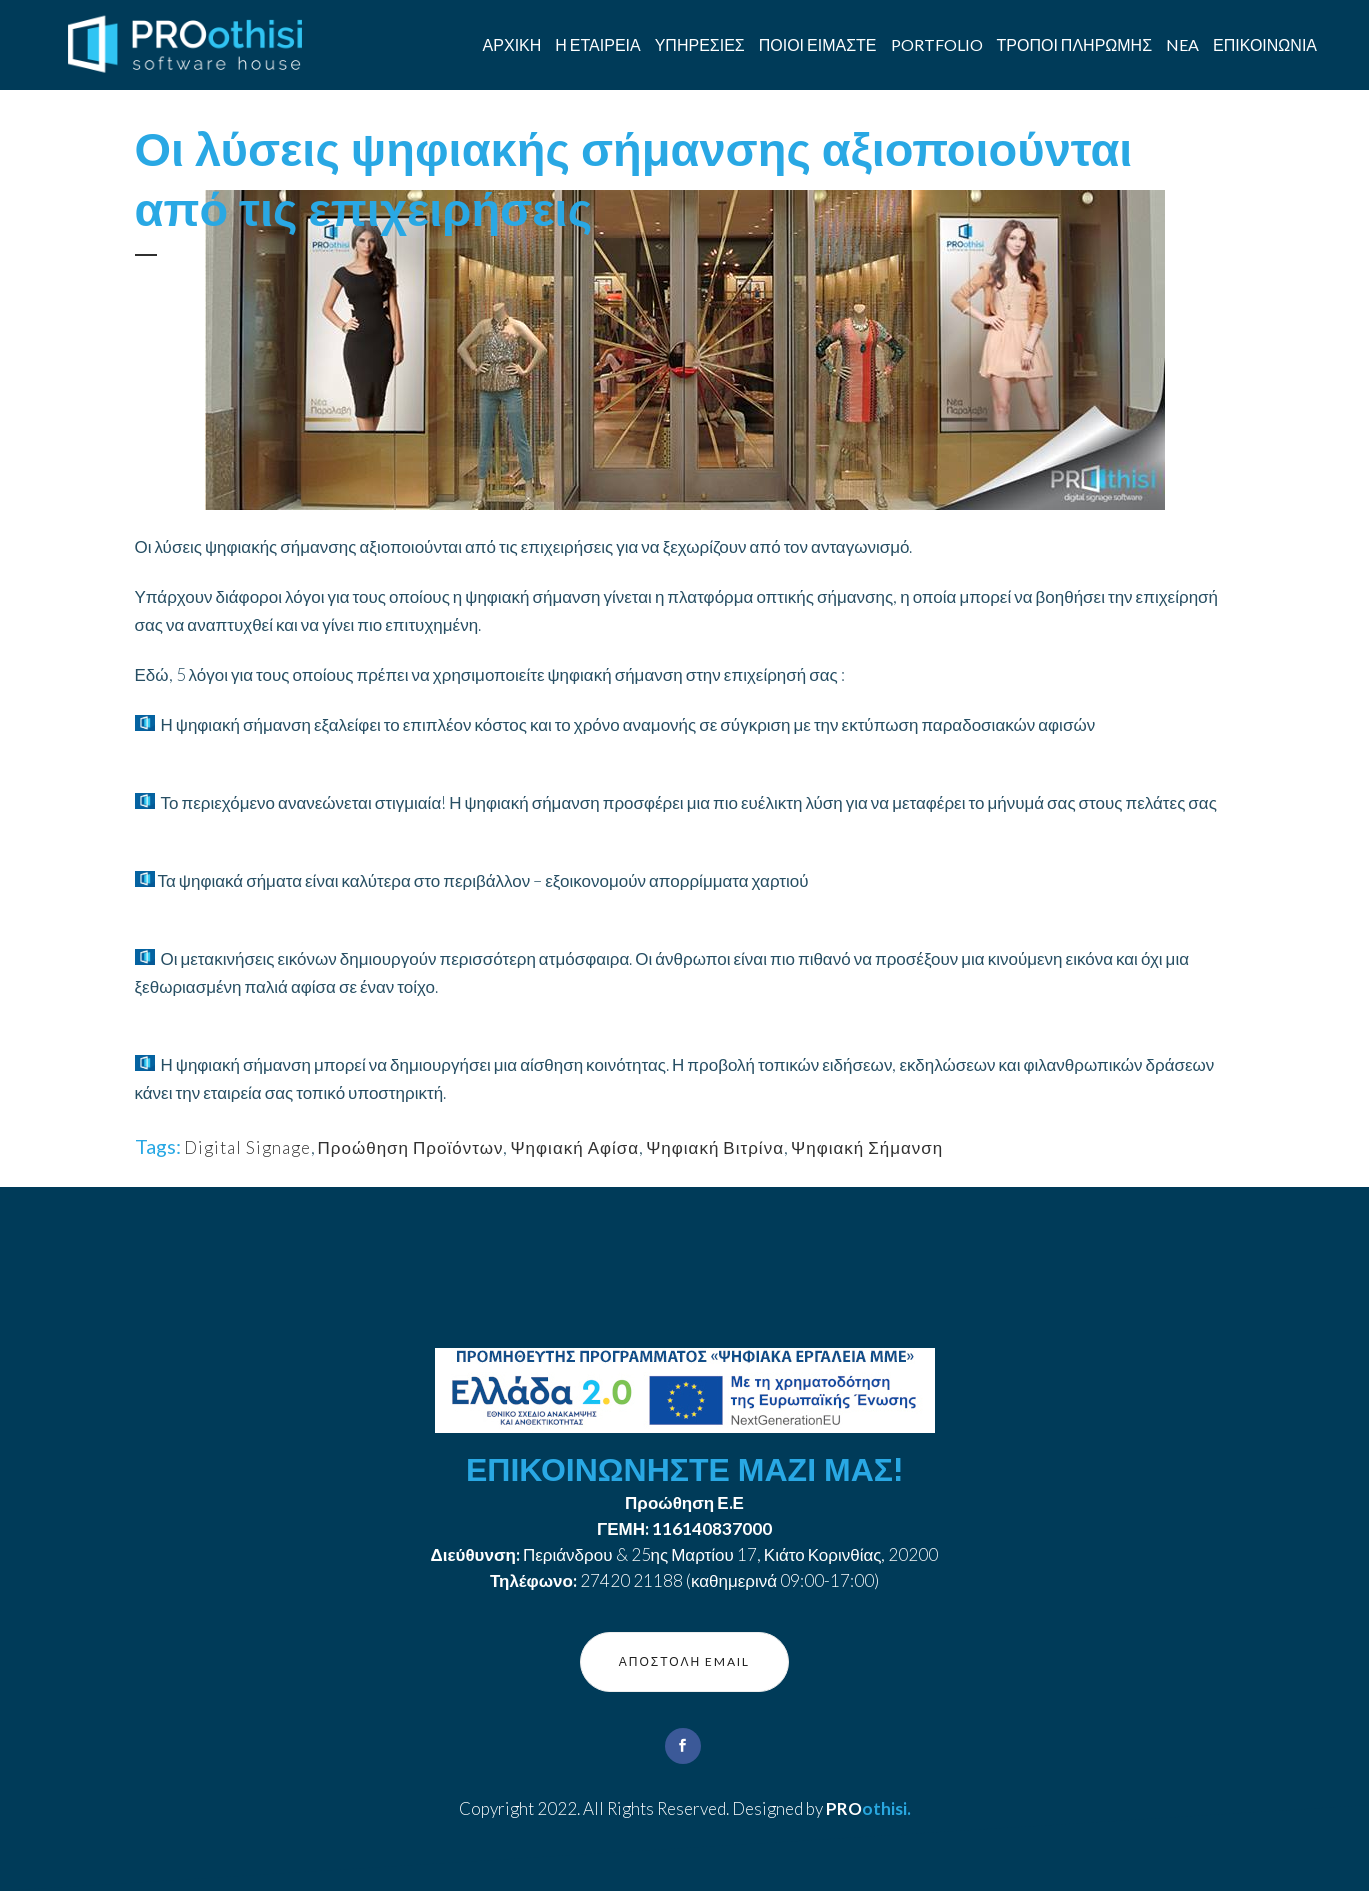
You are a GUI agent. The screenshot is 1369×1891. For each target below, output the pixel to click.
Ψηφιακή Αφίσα (574, 1147)
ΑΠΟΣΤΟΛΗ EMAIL (684, 1661)
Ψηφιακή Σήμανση (867, 1147)
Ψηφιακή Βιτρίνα (715, 1147)
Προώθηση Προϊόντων (411, 1147)
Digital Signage (247, 1147)
